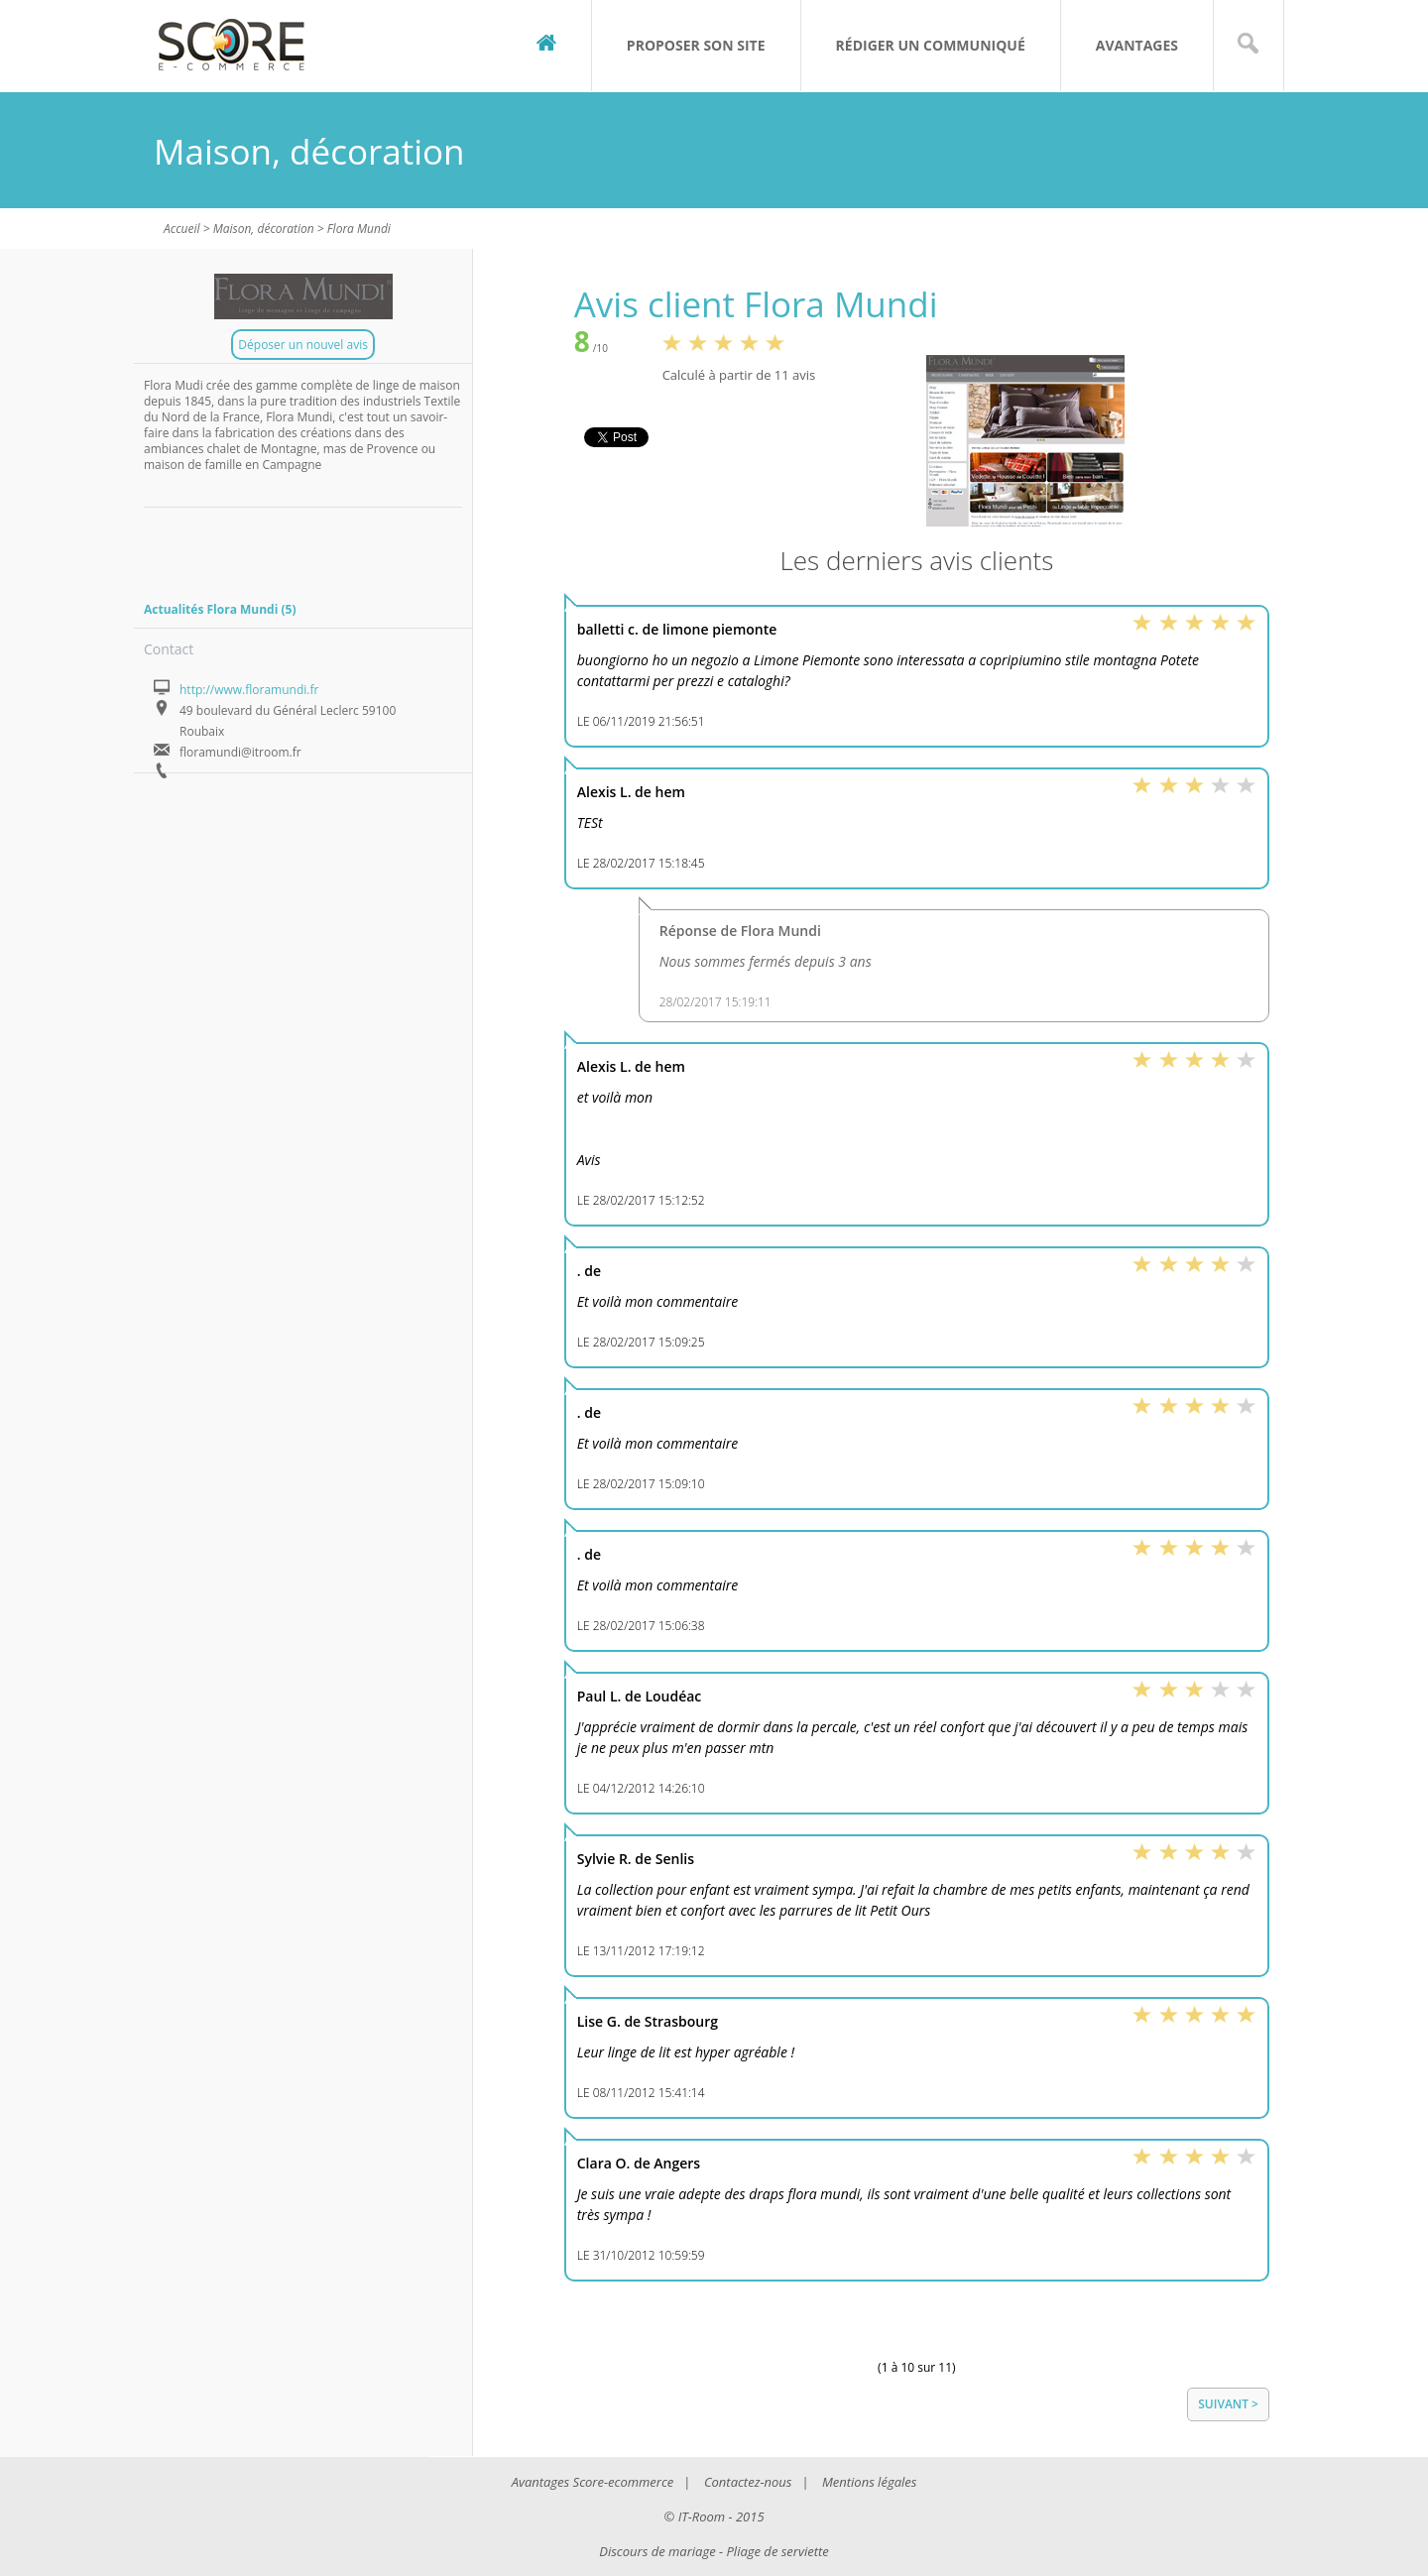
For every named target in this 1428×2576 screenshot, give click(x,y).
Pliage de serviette (778, 2551)
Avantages (1137, 45)
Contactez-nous (747, 2482)
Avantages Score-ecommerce (593, 2482)
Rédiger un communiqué (930, 45)
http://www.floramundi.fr (248, 689)
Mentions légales (869, 2482)
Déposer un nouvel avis (303, 344)
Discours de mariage (657, 2551)
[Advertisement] (270, 547)
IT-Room (701, 2516)
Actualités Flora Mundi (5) (220, 609)
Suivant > (1228, 2404)
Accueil (182, 228)
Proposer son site (696, 45)
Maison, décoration (263, 228)
